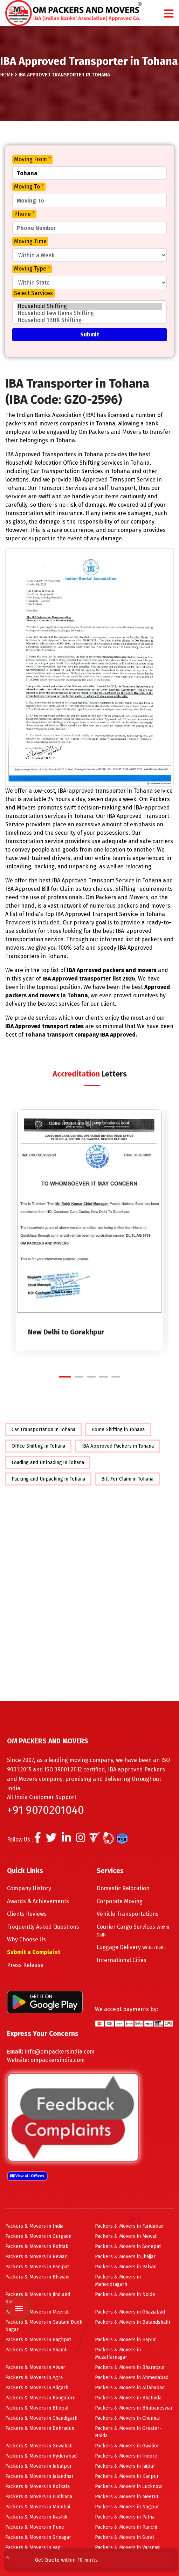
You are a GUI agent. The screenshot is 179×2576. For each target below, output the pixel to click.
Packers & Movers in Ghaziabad (130, 2312)
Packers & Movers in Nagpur (127, 2507)
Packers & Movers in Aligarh (36, 2388)
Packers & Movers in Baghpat (38, 2340)
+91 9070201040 (45, 1810)
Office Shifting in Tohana (38, 1446)
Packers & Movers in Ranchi (126, 2527)
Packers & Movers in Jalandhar (39, 2476)
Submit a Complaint (33, 1952)
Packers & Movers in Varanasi (127, 2547)
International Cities (121, 1960)
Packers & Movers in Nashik (36, 2517)
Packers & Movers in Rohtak (36, 2246)
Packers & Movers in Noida (125, 2294)
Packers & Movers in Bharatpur (130, 2367)
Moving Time (30, 241)
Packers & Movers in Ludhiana (38, 2497)
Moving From (32, 159)
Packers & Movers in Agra (34, 2377)
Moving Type (32, 268)
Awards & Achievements (38, 1901)
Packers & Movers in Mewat (126, 2236)
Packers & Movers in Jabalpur (38, 2466)
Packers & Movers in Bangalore (40, 2398)
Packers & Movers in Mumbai (37, 2507)
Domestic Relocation (123, 1888)
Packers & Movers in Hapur (125, 2340)
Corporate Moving (120, 1901)
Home (6, 75)
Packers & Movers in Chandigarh (41, 2418)
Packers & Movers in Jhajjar (125, 2257)
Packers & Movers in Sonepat (128, 2246)
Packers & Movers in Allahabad (130, 2388)
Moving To (29, 186)
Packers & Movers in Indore (126, 2456)
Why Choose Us (26, 1939)
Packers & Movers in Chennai (127, 2418)
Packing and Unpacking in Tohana (48, 1479)
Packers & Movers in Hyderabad (41, 2456)
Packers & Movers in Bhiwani (37, 2277)
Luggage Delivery (131, 1947)
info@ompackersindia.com (60, 2051)
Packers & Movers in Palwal (126, 2267)
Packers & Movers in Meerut (37, 2312)
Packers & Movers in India (34, 2226)
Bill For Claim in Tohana (127, 1479)
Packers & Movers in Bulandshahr (133, 2322)
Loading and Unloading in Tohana (48, 1462)
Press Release (25, 1965)
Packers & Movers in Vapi (33, 2547)
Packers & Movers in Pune (34, 2527)
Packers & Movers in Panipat (37, 2267)
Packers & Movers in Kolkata (37, 2486)
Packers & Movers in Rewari (36, 2257)
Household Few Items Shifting (89, 313)
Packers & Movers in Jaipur (125, 2466)
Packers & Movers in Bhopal (37, 2408)
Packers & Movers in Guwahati (39, 2446)
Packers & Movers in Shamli (36, 2350)
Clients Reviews (27, 1914)
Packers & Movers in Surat (124, 2537)
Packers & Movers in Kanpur (127, 2476)
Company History (29, 1888)
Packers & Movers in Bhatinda (128, 2398)
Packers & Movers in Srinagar (38, 2537)
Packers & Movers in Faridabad (129, 2226)
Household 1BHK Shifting (89, 320)
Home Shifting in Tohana (118, 1430)
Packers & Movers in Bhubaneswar (134, 2408)
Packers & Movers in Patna (124, 2517)
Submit (89, 334)
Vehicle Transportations (128, 1914)
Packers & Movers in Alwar (35, 2367)
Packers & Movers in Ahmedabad (131, 2377)
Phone (24, 214)
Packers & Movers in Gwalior (127, 2446)
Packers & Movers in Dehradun (39, 2428)
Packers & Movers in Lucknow (128, 2486)
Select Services (33, 293)
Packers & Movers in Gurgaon (38, 2236)
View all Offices (27, 2176)
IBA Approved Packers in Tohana (117, 1446)
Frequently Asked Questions (43, 1927)
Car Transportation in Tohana (43, 1430)
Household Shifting (89, 306)
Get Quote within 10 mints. (68, 2560)
